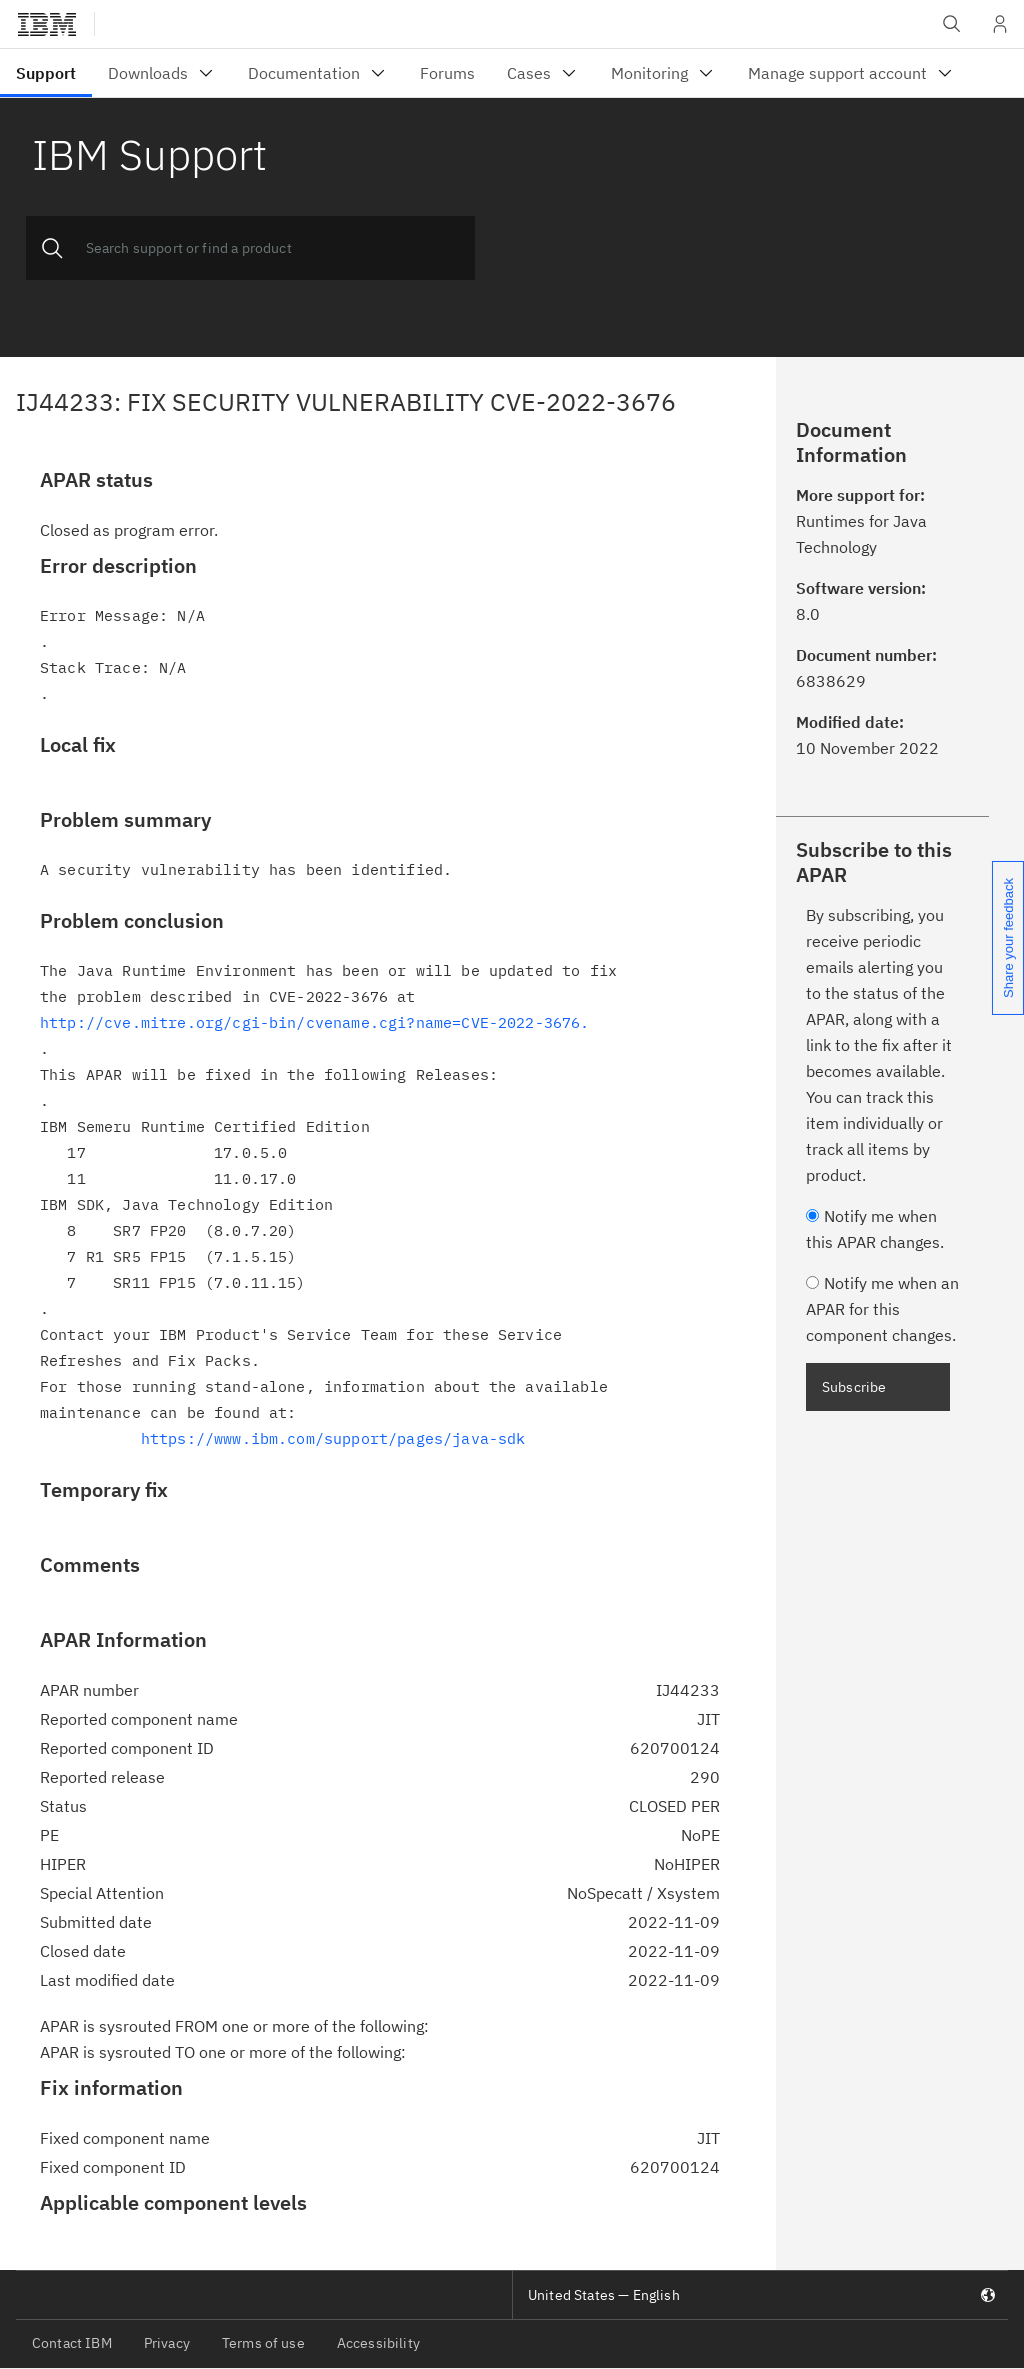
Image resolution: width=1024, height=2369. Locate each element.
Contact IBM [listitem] (72, 2343)
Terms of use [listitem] (263, 2343)
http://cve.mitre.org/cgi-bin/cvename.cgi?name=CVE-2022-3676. (315, 1022)
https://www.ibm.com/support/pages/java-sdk (333, 1438)
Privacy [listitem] (167, 2343)
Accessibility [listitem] (378, 2343)
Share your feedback (1008, 938)
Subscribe (854, 1387)
